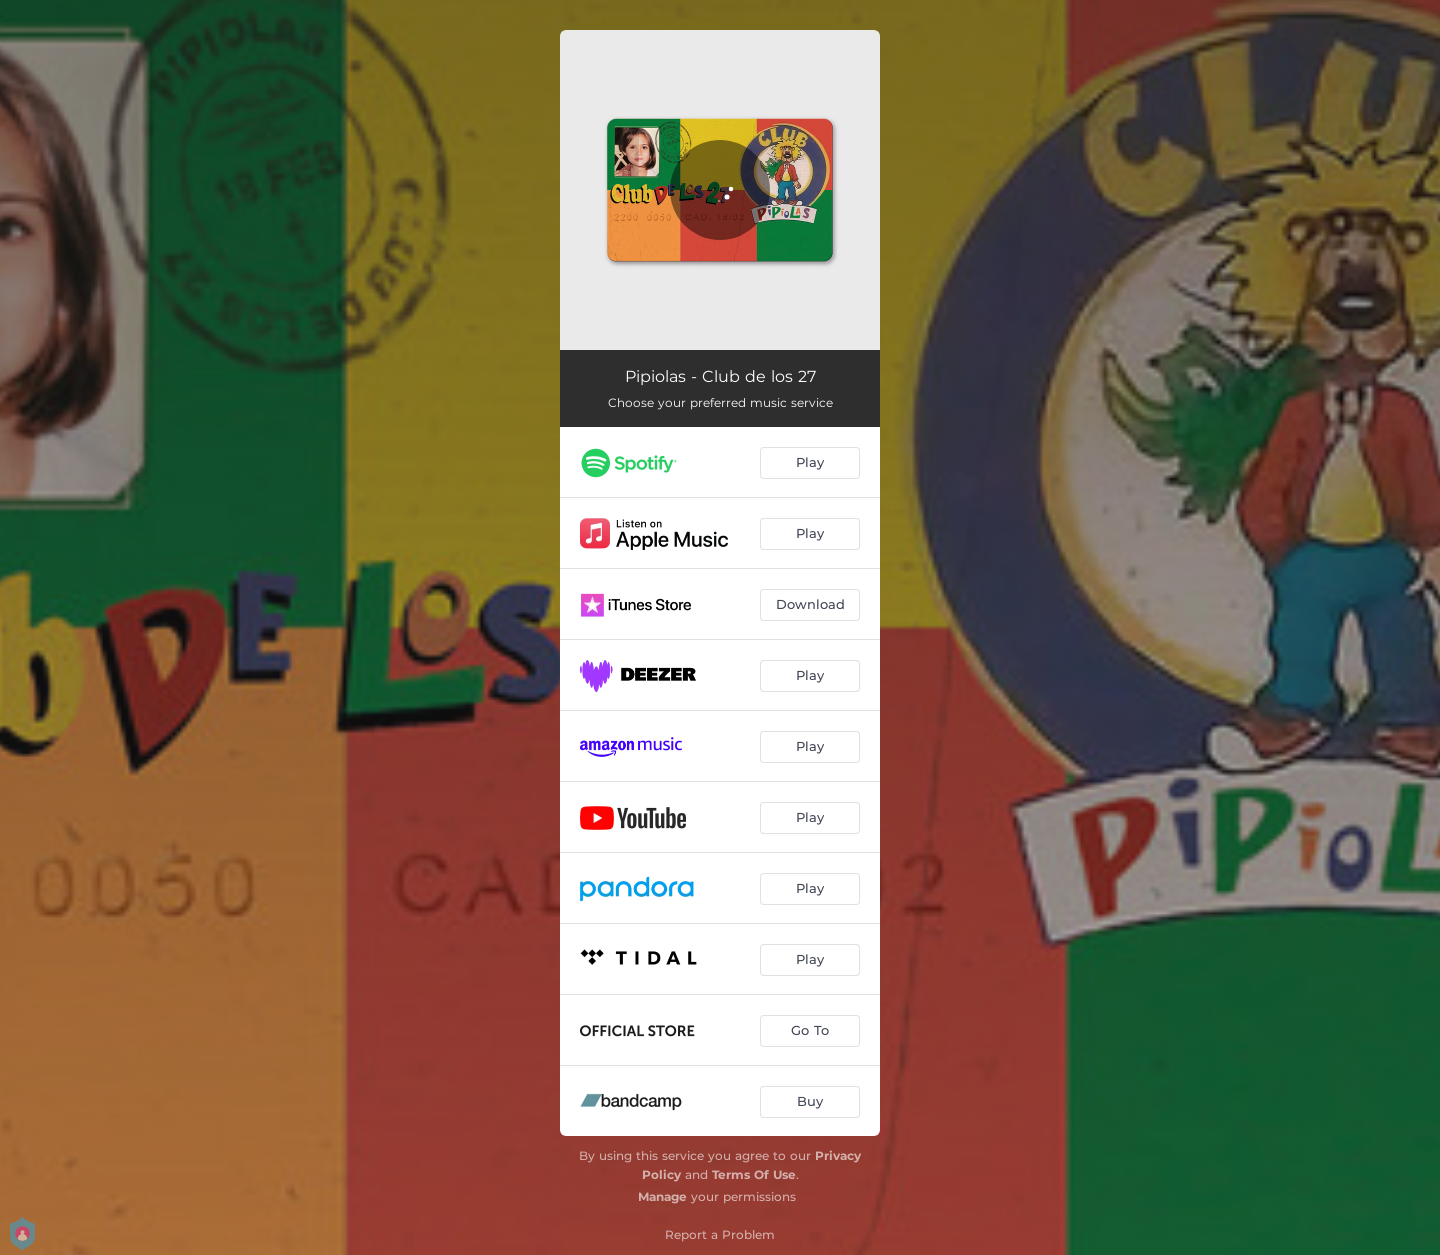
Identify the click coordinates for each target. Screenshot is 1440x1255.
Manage (662, 1196)
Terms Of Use (754, 1174)
